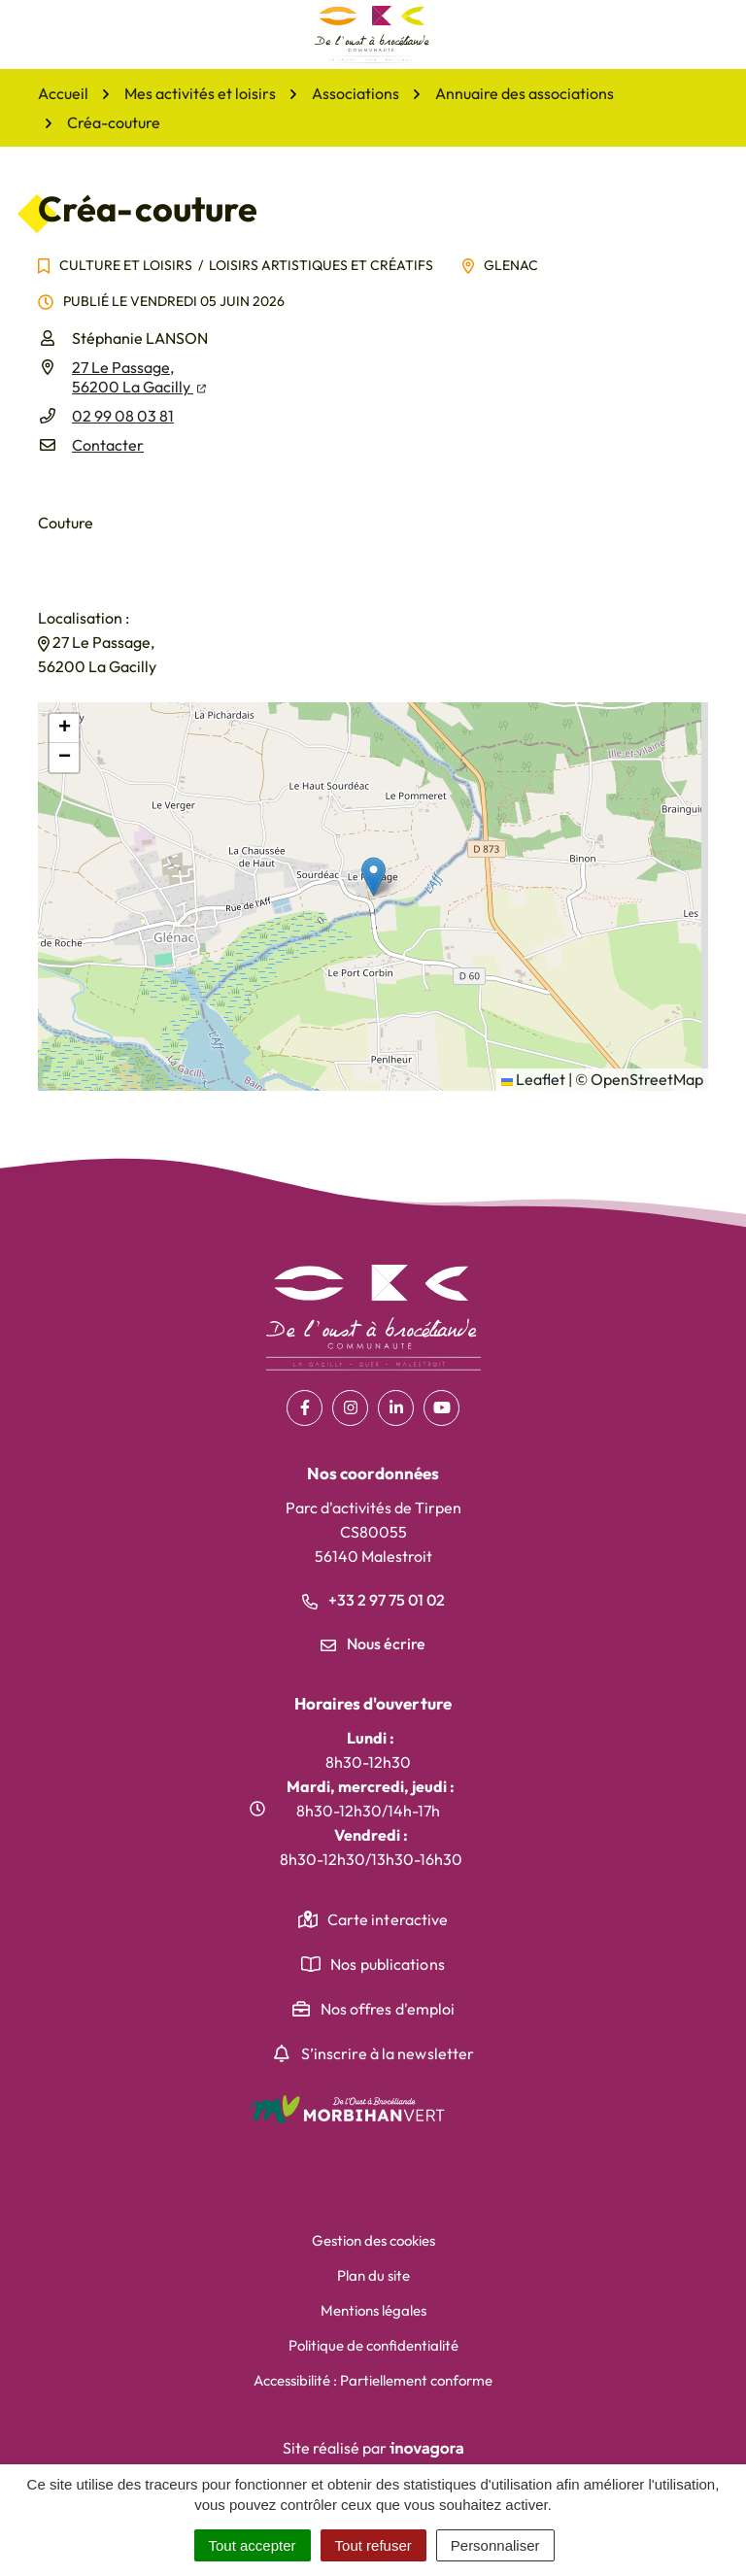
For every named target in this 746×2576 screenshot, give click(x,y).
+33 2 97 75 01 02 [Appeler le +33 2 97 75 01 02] (373, 1600)
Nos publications (387, 1964)
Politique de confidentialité (373, 2345)
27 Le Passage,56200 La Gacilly (139, 376)
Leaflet (533, 1079)
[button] (373, 877)
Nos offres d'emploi (388, 2008)
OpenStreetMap (647, 1079)
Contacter (108, 445)
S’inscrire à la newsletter (388, 2053)
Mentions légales (373, 2310)
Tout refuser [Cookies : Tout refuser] (373, 2545)
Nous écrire (373, 1643)
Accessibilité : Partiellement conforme (373, 2380)
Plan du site (373, 2275)
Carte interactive (388, 1919)
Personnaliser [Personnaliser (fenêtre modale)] (495, 2545)
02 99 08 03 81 (123, 415)
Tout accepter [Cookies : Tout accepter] (252, 2545)
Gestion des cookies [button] (373, 2240)
